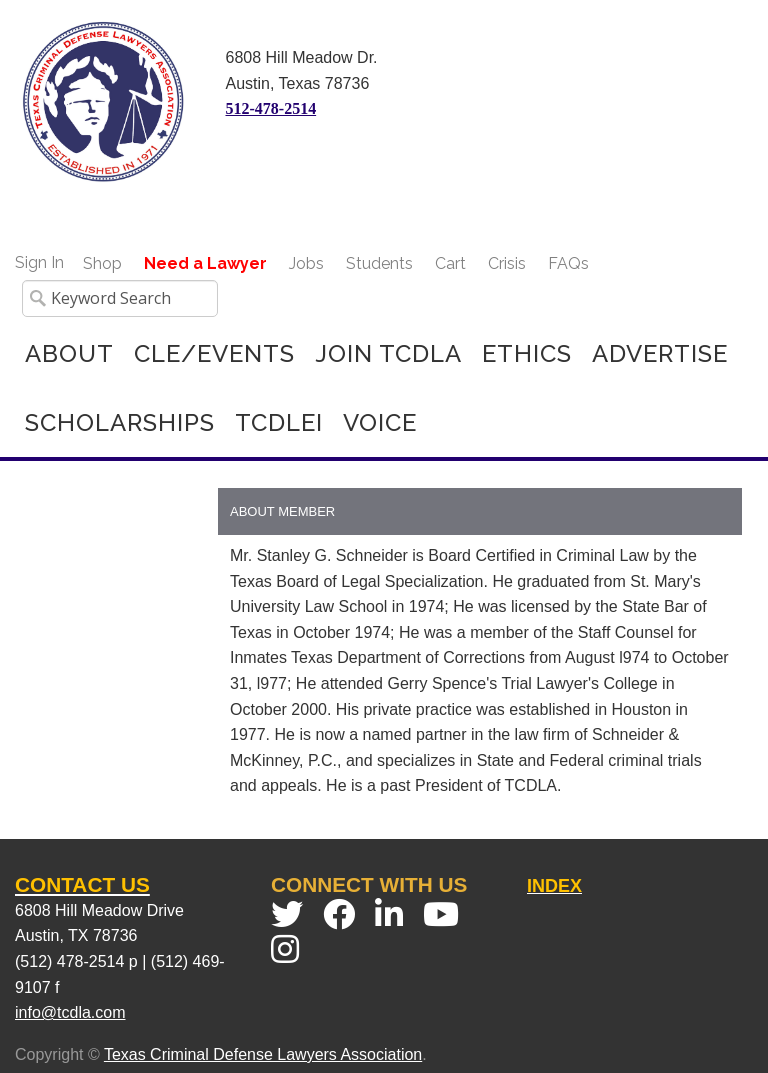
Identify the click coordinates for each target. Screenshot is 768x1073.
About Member (282, 511)
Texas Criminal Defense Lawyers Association (263, 1054)
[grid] (480, 647)
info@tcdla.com (70, 1012)
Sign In (39, 262)
